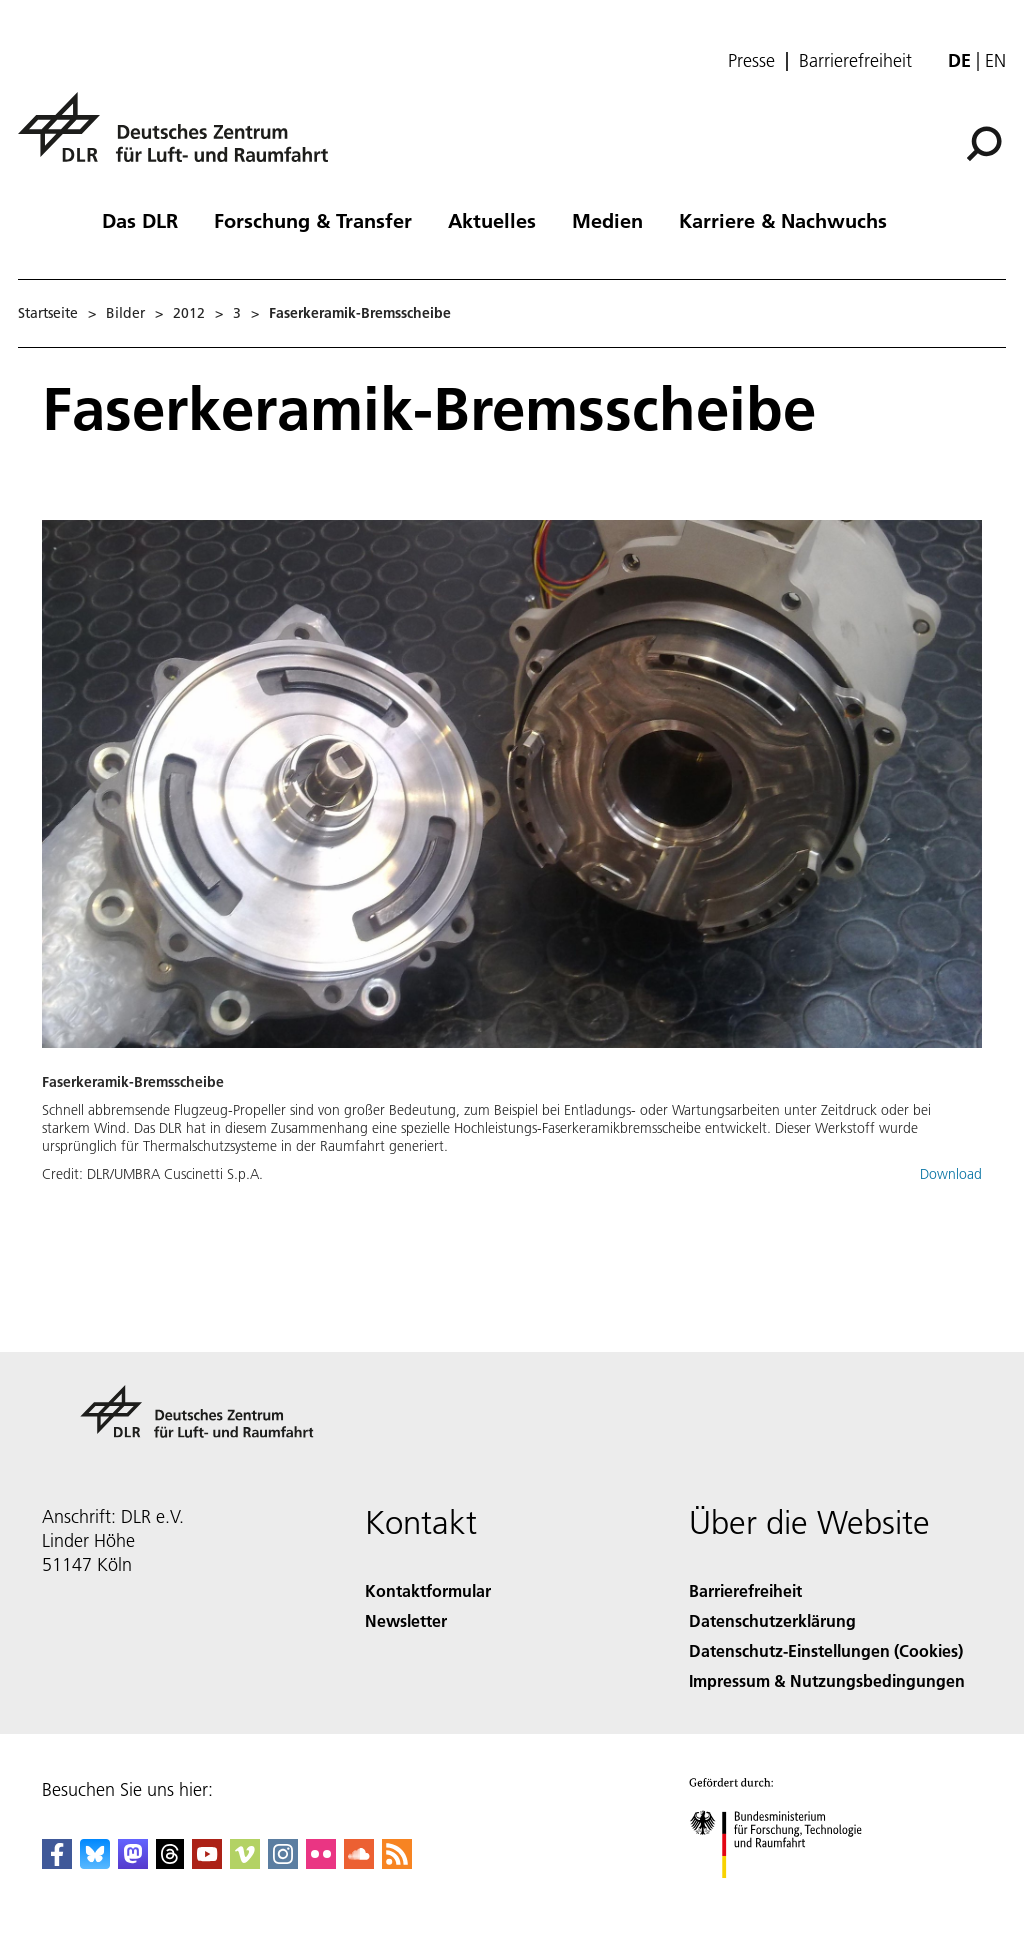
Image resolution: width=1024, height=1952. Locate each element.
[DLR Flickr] (321, 1862)
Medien (607, 220)
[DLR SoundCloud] (359, 1862)
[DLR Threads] (170, 1862)
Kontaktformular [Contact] (428, 1590)
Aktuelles (492, 220)
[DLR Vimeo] (245, 1862)
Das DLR (140, 220)
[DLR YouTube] (207, 1862)
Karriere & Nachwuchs (783, 220)
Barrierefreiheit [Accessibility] (745, 1590)
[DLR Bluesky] (95, 1862)
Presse (751, 61)
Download (951, 1174)
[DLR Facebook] (57, 1862)
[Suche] (984, 144)
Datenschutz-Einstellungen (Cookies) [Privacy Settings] (826, 1650)
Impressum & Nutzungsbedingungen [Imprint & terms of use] (827, 1680)
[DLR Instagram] (283, 1862)
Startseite (48, 313)
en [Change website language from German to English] (995, 60)
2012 (189, 313)
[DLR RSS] (397, 1862)
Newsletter (406, 1620)
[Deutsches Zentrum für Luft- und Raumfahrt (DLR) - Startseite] (181, 138)
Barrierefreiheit (855, 61)
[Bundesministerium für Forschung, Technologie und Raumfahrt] (786, 1895)
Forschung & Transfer (313, 220)
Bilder (125, 313)
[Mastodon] (133, 1862)
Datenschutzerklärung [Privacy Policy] (772, 1620)
